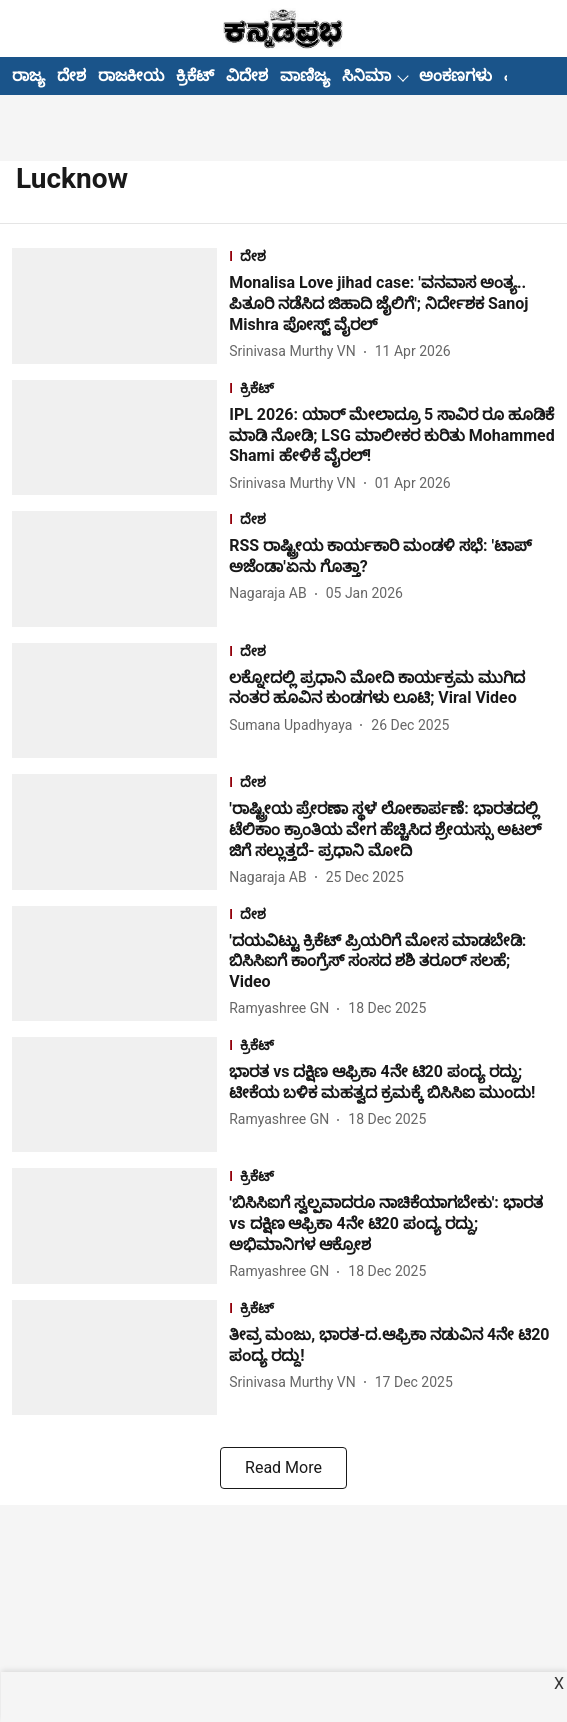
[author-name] (296, 351)
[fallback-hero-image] (120, 305)
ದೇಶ (71, 75)
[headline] (392, 304)
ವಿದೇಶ (247, 75)
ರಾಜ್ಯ (28, 75)
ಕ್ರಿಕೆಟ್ (195, 75)
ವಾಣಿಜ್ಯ (305, 75)
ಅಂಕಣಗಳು (455, 75)
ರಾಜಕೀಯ (131, 75)
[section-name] (392, 258)
